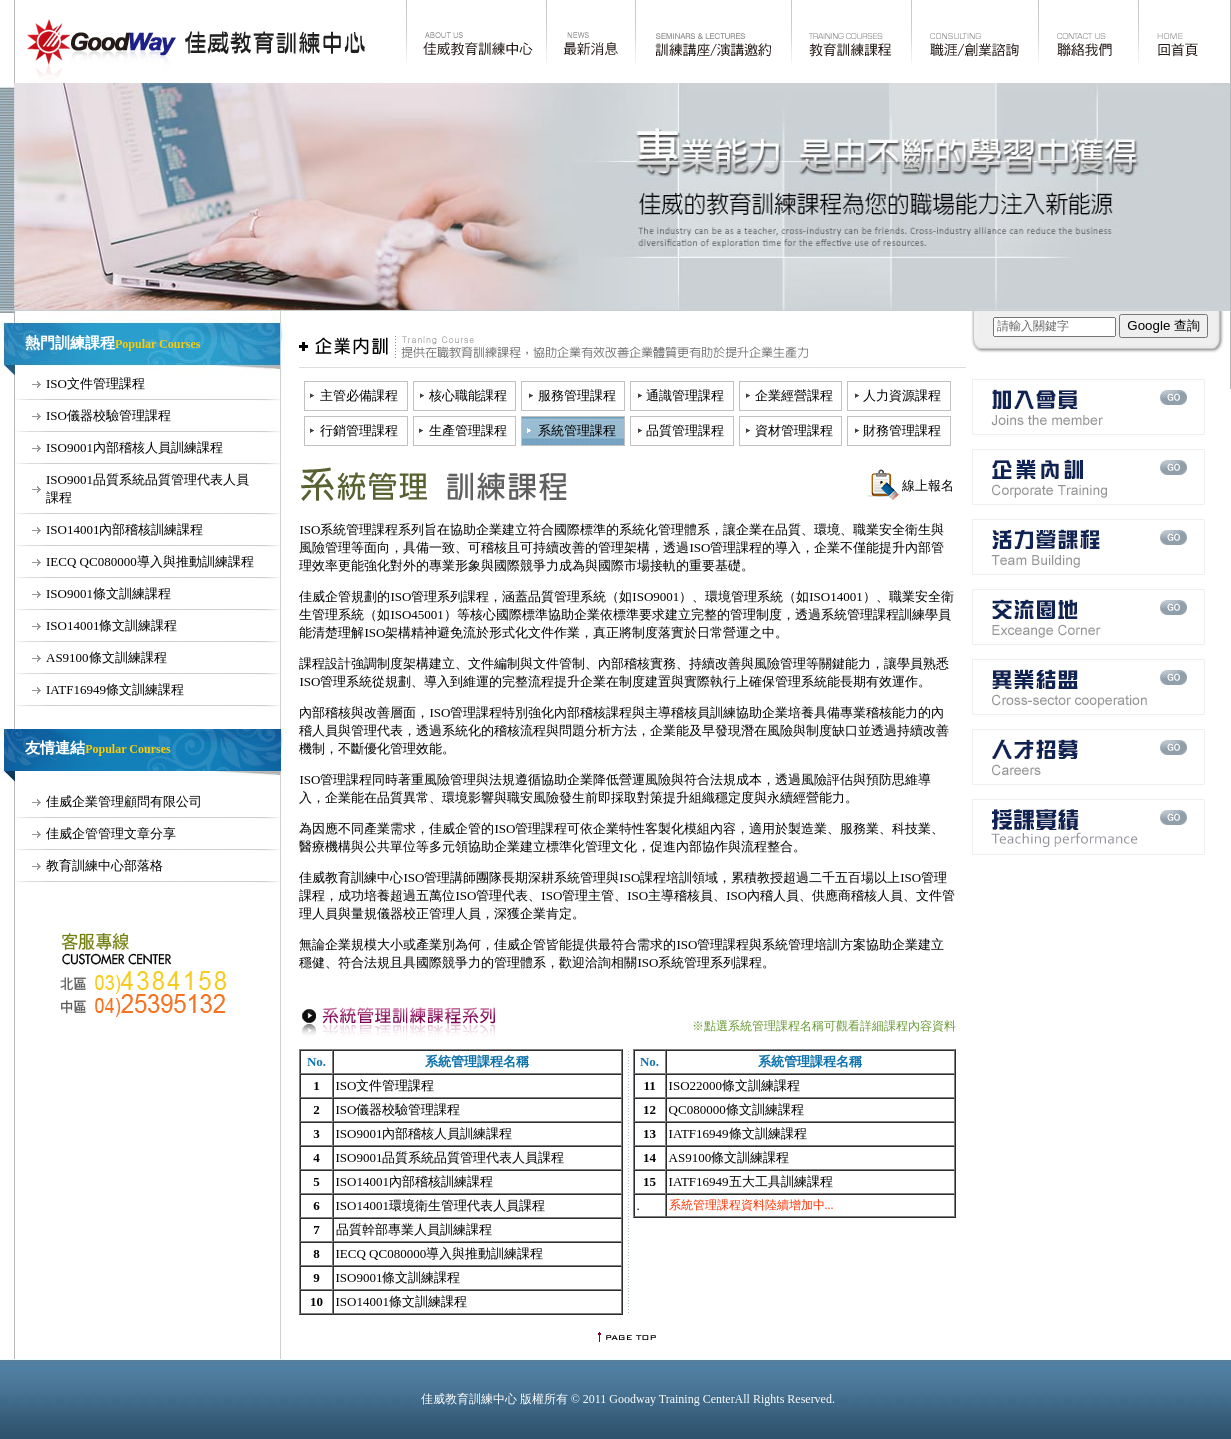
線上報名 (928, 485)
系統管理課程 (577, 430)
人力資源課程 (902, 395)
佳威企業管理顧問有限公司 (124, 801)
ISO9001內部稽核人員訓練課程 (134, 447)
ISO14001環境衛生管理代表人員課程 (440, 1205)
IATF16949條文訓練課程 (115, 689)
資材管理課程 (794, 430)
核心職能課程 (468, 395)
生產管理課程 (468, 430)
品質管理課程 (685, 430)
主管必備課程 (359, 395)
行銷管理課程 (359, 430)
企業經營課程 (794, 395)
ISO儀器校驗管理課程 (108, 415)
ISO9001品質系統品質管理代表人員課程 (450, 1157)
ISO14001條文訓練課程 (111, 625)
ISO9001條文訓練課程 (108, 593)
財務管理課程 (902, 430)
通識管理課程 (685, 395)
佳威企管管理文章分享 (111, 833)
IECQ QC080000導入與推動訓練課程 (150, 561)
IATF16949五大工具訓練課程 (751, 1181)
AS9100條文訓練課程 (106, 657)
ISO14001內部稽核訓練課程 (124, 529)
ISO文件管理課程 (95, 383)
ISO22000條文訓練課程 (734, 1085)
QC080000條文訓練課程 (736, 1109)
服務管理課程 (577, 395)
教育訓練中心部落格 (104, 865)
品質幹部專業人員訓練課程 (414, 1229)
